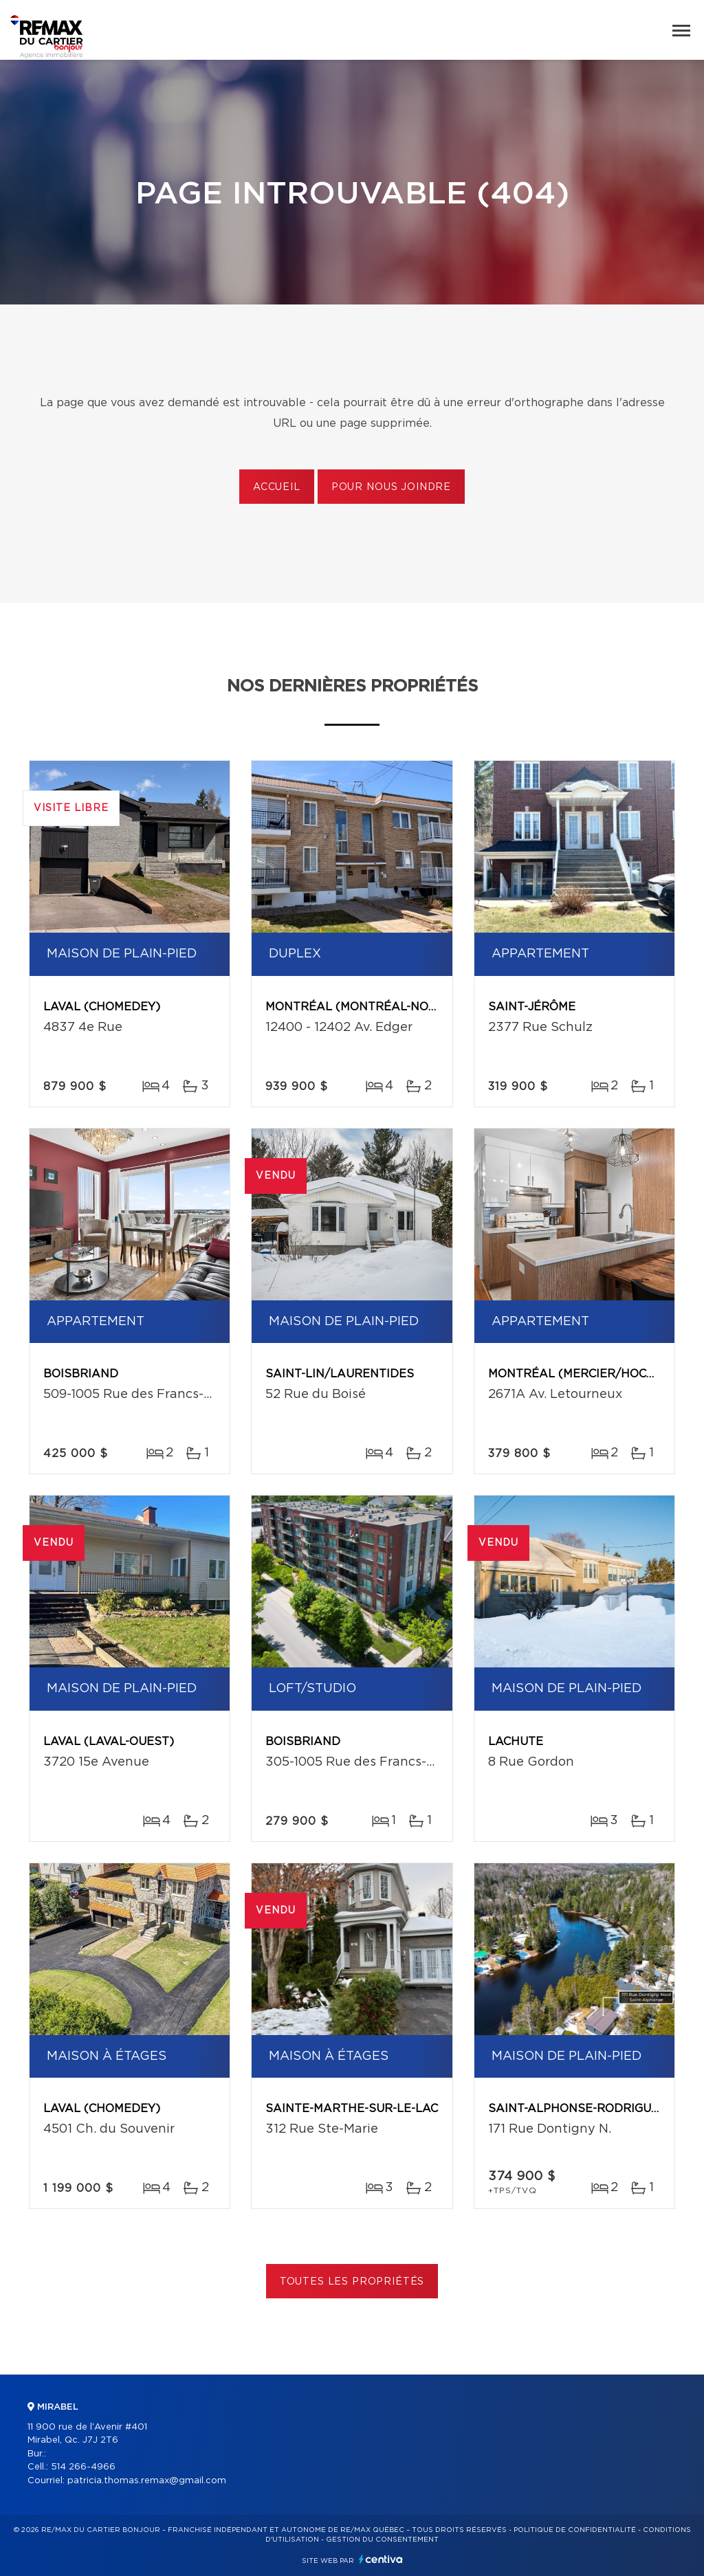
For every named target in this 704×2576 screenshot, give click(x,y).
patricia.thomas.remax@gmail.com (146, 2480)
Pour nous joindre (391, 487)
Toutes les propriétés (352, 2282)
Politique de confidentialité (575, 2530)
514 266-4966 (83, 2467)
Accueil (276, 487)
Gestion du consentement (382, 2539)
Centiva (381, 2559)
